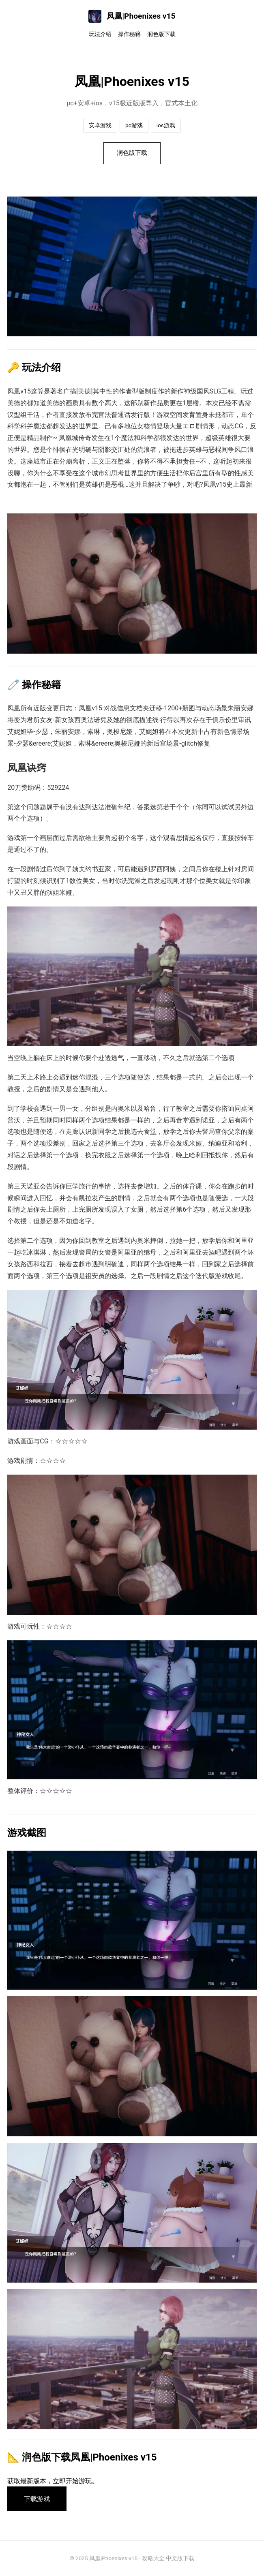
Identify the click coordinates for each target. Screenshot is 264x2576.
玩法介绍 (100, 34)
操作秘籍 (129, 34)
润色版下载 (161, 34)
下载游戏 (37, 2499)
